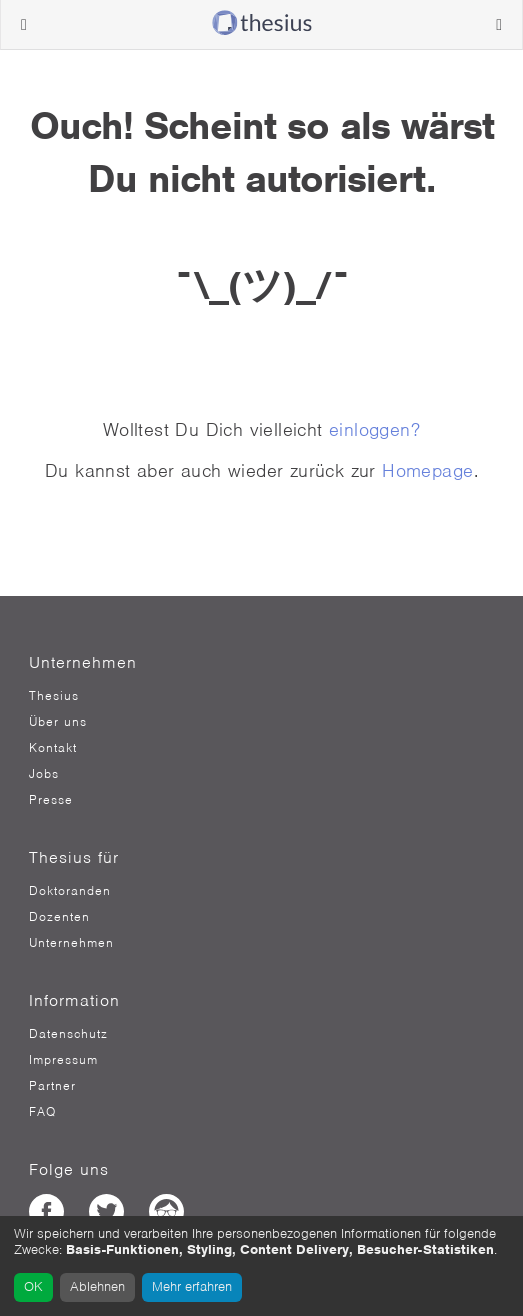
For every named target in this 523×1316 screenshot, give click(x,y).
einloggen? (374, 429)
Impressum (63, 1060)
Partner (52, 1086)
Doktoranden (70, 891)
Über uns (58, 722)
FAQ (42, 1112)
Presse (51, 800)
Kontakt (53, 748)
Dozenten (59, 917)
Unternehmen (71, 943)
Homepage (427, 470)
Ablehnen (97, 1286)
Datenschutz (68, 1034)
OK (33, 1286)
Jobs (44, 774)
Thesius (54, 696)
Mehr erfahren (192, 1286)
